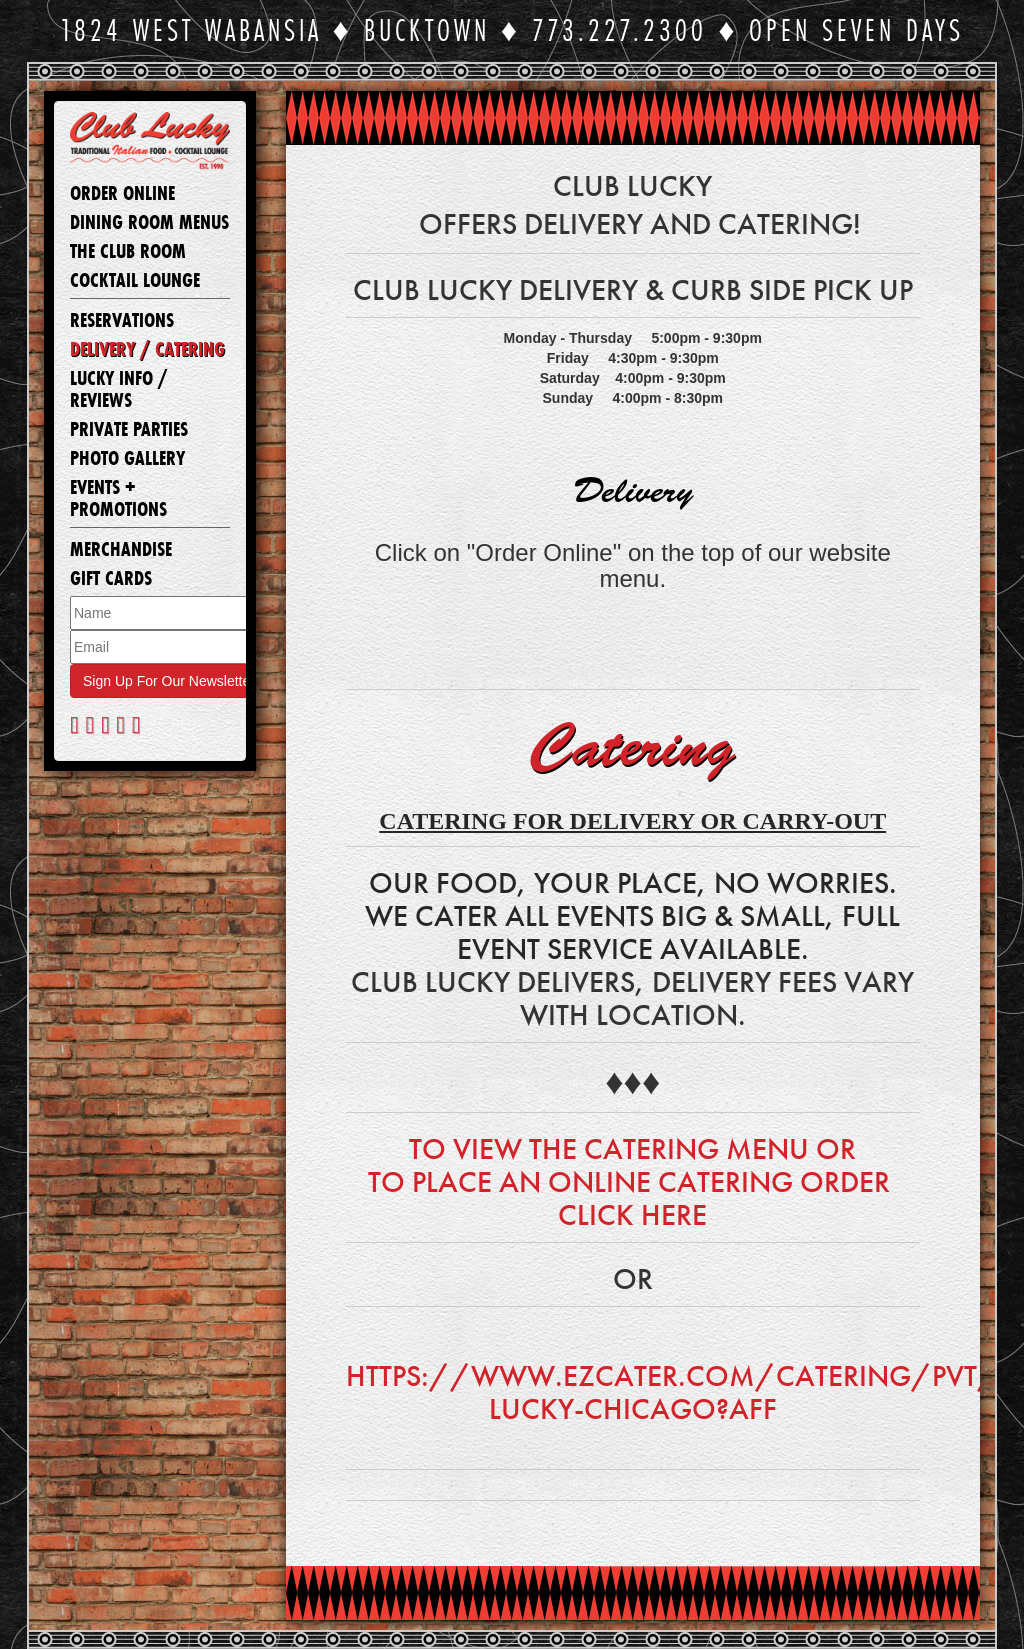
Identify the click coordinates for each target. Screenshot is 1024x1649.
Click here (632, 1215)
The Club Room (128, 252)
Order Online (122, 194)
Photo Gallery (127, 459)
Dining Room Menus (149, 223)
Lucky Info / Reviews (119, 390)
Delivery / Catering (147, 350)
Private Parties (129, 430)
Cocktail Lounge (135, 281)
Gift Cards (111, 579)
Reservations (122, 321)
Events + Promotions (118, 499)
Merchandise (121, 550)
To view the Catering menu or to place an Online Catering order (632, 1165)
